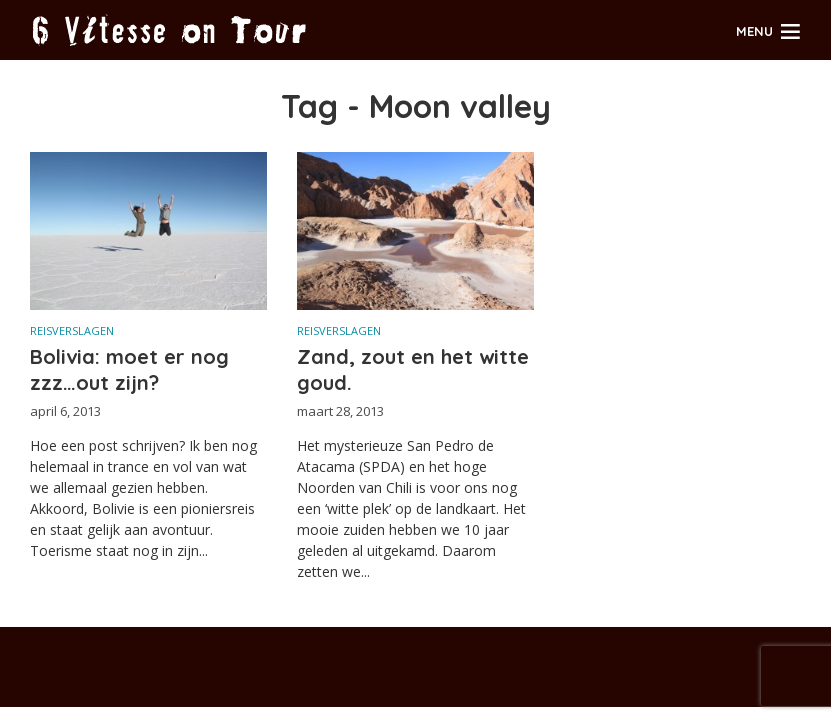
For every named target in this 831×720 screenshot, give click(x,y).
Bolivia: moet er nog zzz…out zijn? (129, 369)
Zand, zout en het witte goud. (413, 369)
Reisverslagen (72, 330)
